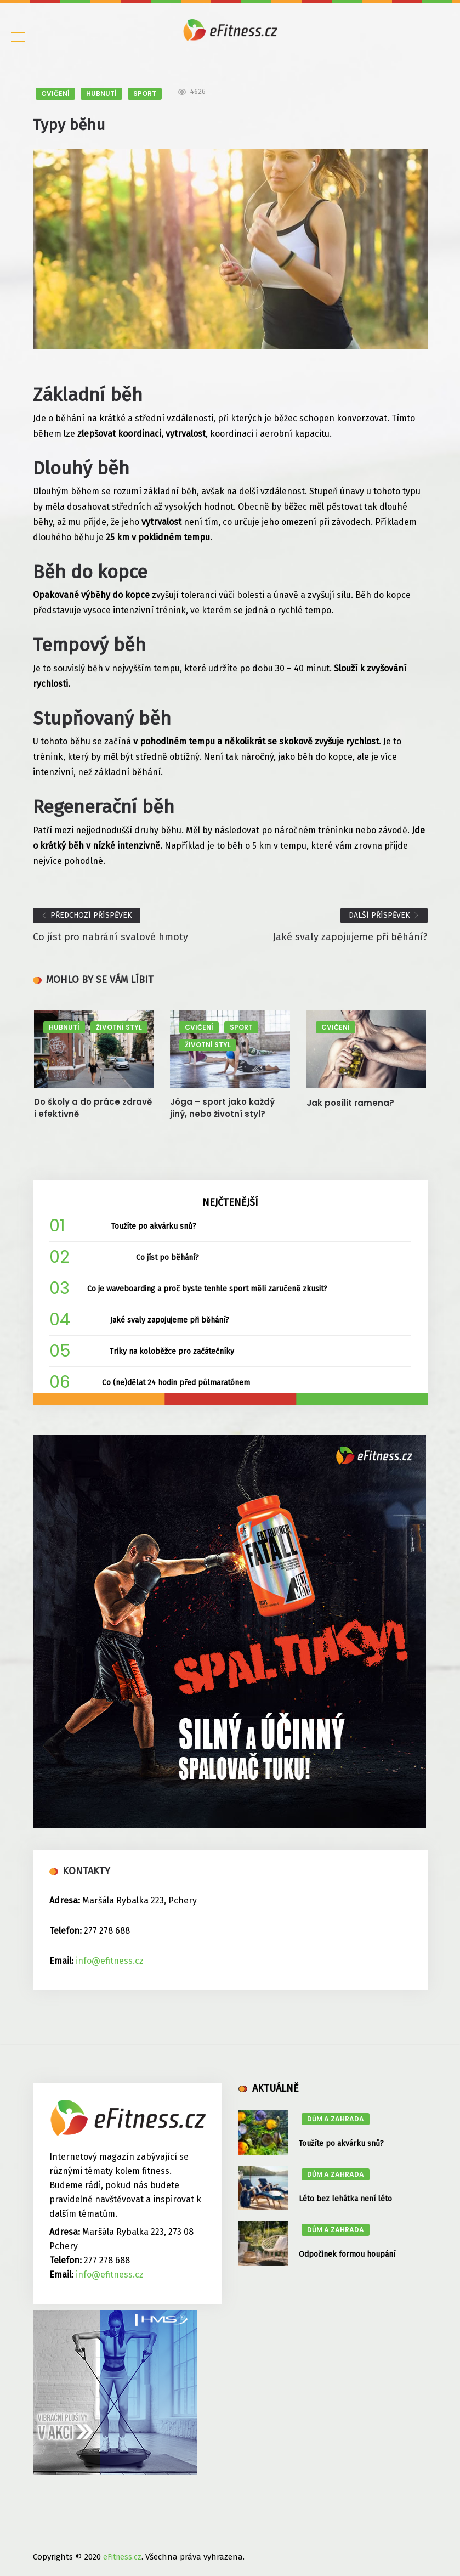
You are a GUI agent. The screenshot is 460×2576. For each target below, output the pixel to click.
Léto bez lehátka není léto (345, 2199)
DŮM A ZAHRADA (335, 2118)
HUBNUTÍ (101, 93)
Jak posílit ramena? (350, 1103)
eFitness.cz (122, 2557)
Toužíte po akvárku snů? (153, 1226)
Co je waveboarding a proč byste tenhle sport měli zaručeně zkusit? (207, 1288)
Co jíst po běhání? (167, 1257)
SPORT (144, 93)
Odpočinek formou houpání (347, 2254)
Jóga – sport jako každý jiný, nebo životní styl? (222, 1108)
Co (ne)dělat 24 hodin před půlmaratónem (176, 1382)
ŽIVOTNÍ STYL (119, 1027)
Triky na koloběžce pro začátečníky (172, 1351)
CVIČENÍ (55, 93)
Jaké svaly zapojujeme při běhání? (169, 1320)
